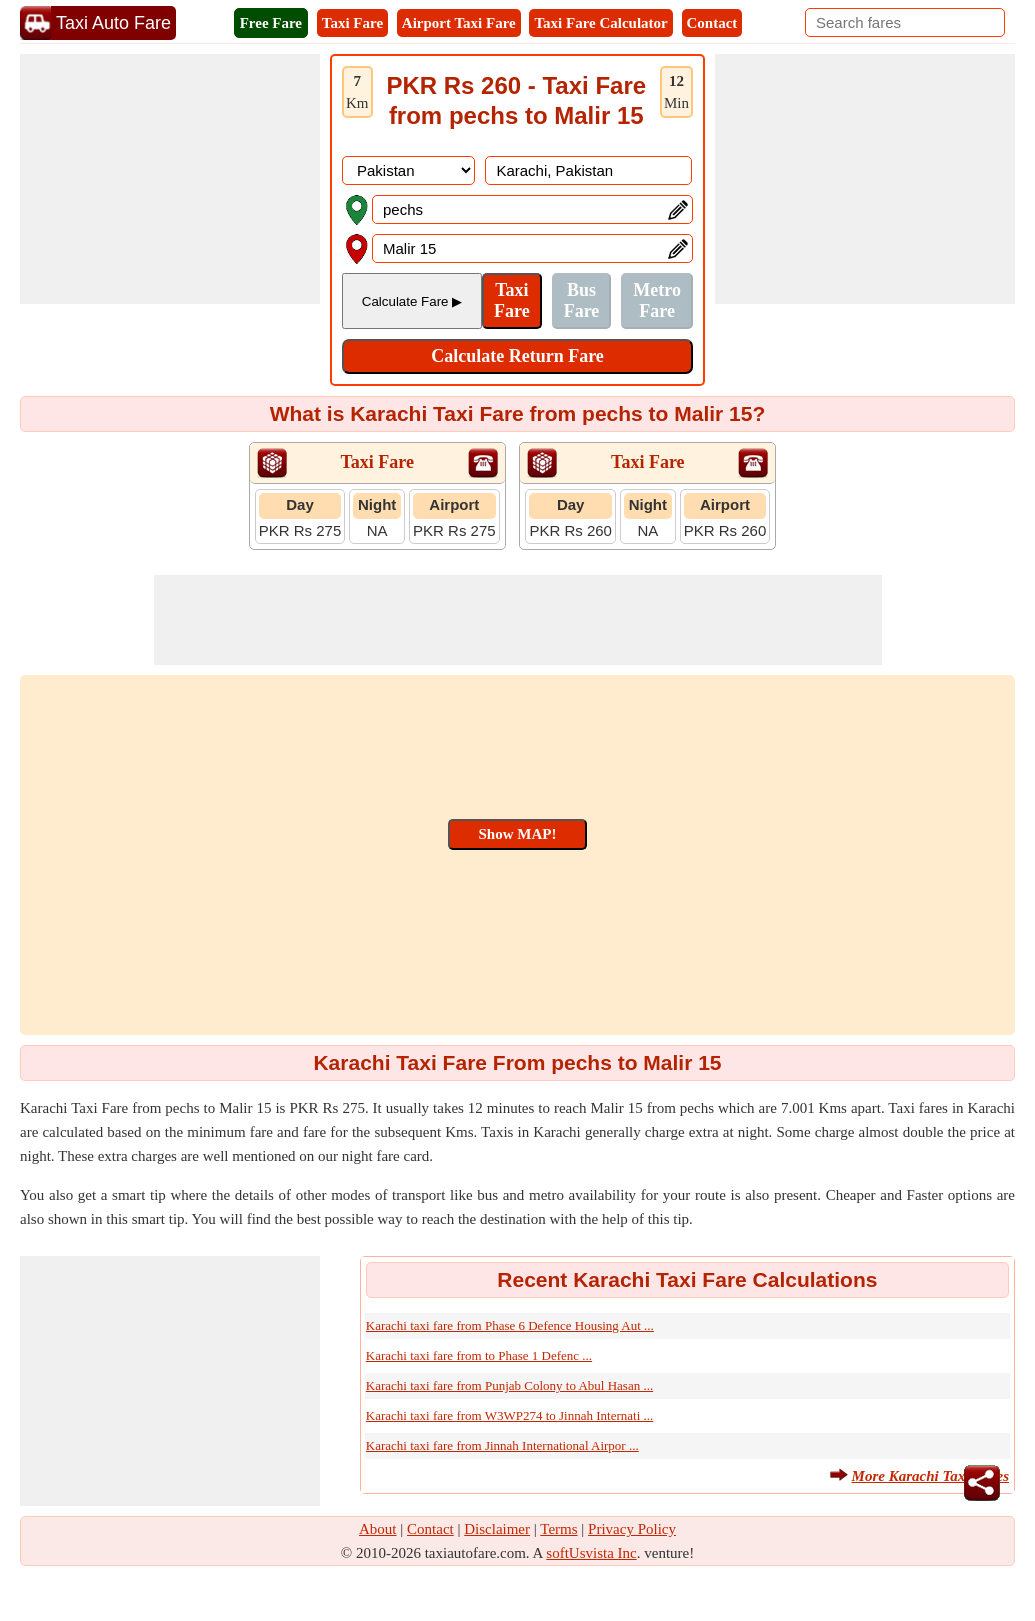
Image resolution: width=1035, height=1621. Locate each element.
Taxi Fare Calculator (600, 23)
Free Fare (271, 23)
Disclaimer (497, 1529)
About (378, 1529)
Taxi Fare (352, 23)
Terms (558, 1529)
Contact (712, 23)
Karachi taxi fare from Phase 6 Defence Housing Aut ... (510, 1325)
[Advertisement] (170, 179)
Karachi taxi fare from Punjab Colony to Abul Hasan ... (509, 1385)
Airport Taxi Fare (459, 23)
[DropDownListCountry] (408, 170)
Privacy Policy (632, 1529)
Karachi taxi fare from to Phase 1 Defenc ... (479, 1355)
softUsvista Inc (591, 1553)
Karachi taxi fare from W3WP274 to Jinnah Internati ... (509, 1415)
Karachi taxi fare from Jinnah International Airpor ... (502, 1445)
